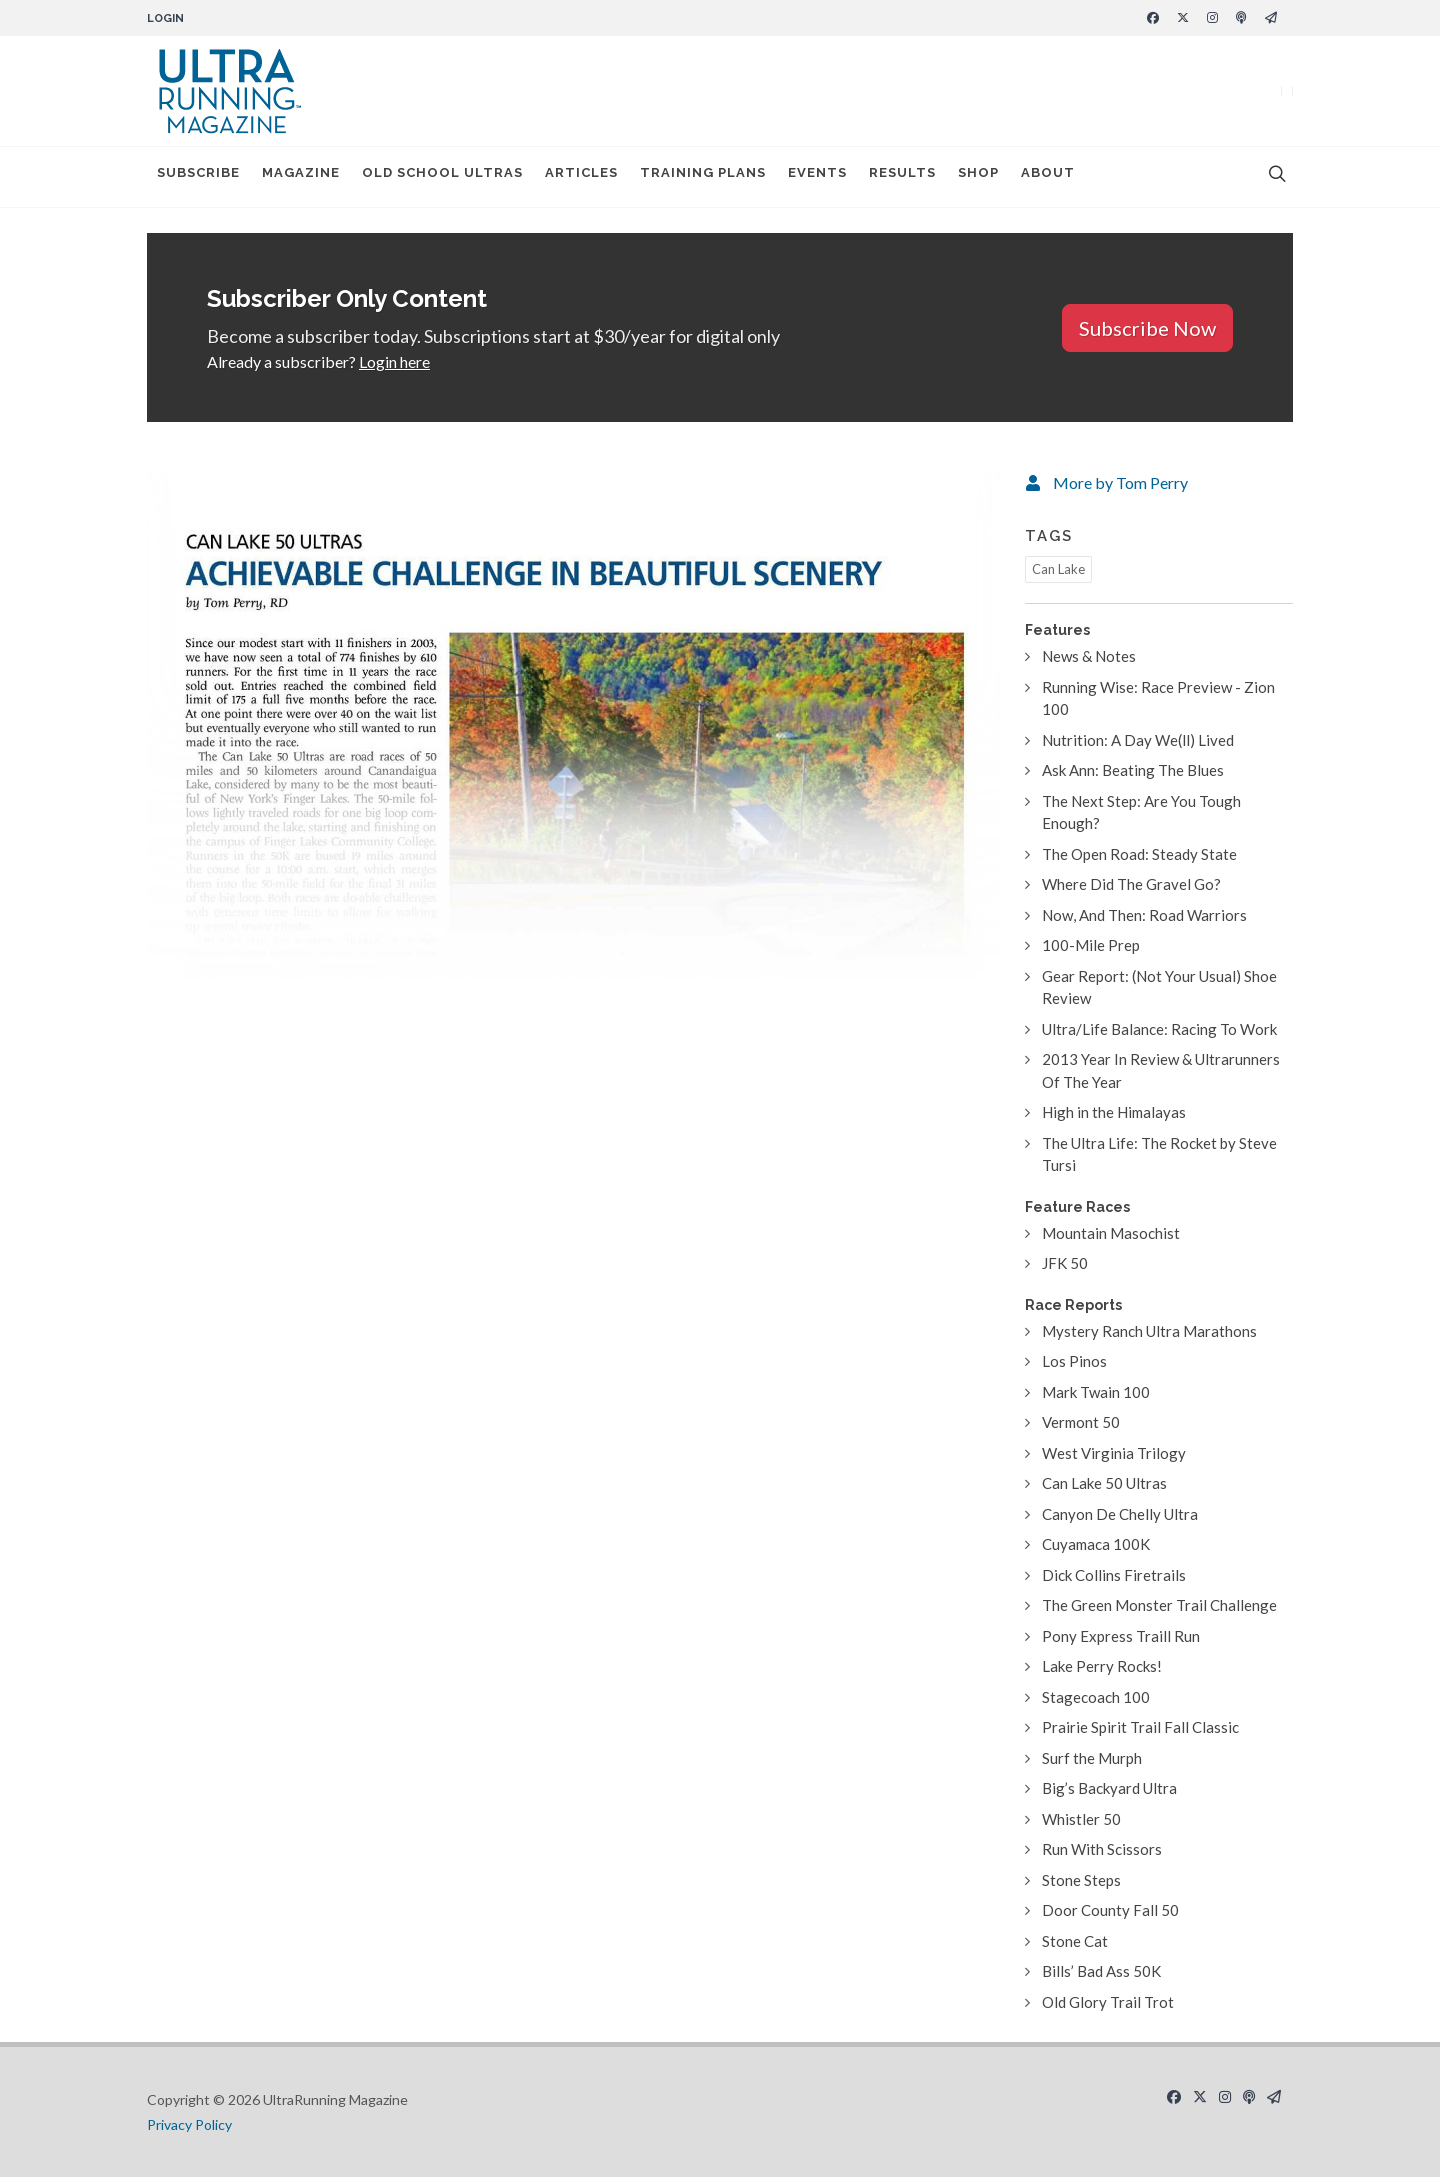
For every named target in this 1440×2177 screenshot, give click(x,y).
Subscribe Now (1147, 328)
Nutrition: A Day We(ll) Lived (1138, 740)
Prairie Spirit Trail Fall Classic (1140, 1727)
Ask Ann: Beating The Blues (1133, 770)
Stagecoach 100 (1096, 1697)
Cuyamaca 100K (1096, 1544)
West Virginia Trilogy (1114, 1453)
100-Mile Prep (1091, 945)
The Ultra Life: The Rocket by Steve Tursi (1159, 1154)
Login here (394, 361)
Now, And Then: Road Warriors (1144, 915)
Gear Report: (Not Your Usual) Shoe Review (1159, 987)
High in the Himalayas (1114, 1112)
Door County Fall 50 (1110, 1910)
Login (165, 18)
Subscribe (198, 176)
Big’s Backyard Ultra (1109, 1788)
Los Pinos (1074, 1361)
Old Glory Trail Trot (1108, 2002)
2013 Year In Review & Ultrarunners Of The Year (1161, 1070)
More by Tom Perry (1120, 482)
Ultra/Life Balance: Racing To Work (1159, 1029)
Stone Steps (1081, 1880)
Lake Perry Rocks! (1102, 1666)
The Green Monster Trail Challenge (1159, 1605)
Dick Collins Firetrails (1114, 1575)
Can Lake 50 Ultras (1104, 1483)
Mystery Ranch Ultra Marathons (1149, 1331)
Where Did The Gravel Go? (1131, 884)
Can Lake (1058, 569)
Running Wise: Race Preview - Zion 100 (1158, 698)
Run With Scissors (1102, 1849)
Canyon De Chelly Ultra (1120, 1514)
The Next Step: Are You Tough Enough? (1141, 812)
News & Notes (1089, 656)
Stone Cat (1075, 1941)
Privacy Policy (189, 2124)
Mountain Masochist (1111, 1233)
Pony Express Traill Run (1121, 1636)
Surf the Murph (1092, 1758)
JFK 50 (1065, 1263)
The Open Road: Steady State (1139, 854)
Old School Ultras (442, 176)
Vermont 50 (1081, 1422)
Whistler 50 (1081, 1819)
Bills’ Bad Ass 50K (1101, 1971)
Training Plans (703, 176)
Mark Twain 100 (1096, 1392)
